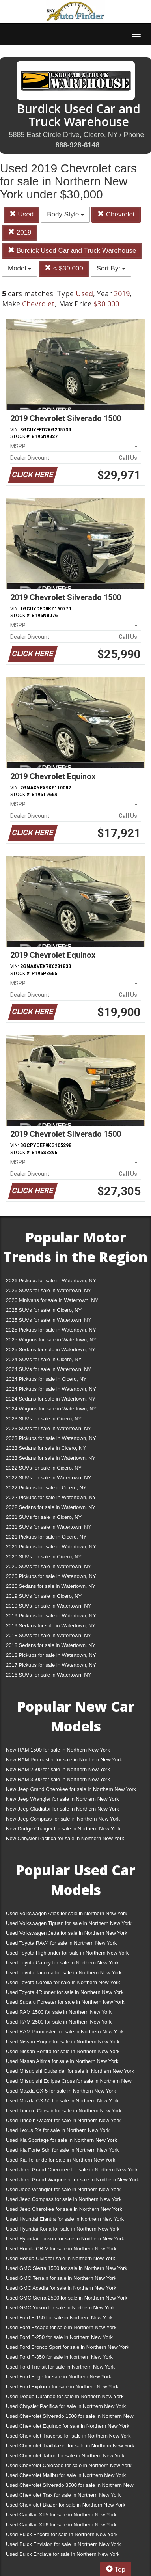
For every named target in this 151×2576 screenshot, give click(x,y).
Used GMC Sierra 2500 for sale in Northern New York (66, 2298)
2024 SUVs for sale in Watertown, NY (48, 1369)
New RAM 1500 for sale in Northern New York (58, 1750)
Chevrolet (115, 214)
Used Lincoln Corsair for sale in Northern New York (63, 2110)
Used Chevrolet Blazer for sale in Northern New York (65, 2505)
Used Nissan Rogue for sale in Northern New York (62, 2041)
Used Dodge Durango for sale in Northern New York (64, 2396)
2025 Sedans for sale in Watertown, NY (50, 1349)
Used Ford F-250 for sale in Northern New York (59, 2337)
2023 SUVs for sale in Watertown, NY (48, 1428)
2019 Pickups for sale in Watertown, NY (51, 1616)
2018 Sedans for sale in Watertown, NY (50, 1645)
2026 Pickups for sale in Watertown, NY (51, 1280)
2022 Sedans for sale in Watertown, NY (50, 1507)
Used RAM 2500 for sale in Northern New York (59, 2022)
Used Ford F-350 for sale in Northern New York (59, 2357)
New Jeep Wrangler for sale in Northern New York (62, 1799)
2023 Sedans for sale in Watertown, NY (50, 1458)
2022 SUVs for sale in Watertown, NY (48, 1478)
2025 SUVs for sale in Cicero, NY (44, 1310)
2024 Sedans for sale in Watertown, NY (50, 1399)
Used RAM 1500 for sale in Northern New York (59, 2012)
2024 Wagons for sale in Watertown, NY (51, 1409)
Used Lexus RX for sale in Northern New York (58, 2130)
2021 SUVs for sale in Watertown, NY (48, 1527)
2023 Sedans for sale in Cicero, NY (46, 1448)
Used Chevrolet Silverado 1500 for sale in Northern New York (70, 2417)
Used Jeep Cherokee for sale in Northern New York (64, 2209)
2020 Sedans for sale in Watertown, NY (50, 1586)
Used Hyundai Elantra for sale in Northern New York (65, 2219)
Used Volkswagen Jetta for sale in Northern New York (66, 1933)
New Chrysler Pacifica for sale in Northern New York (65, 1838)
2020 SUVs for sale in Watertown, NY (48, 1566)
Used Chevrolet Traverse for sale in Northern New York (68, 2436)
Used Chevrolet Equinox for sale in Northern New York (67, 2426)
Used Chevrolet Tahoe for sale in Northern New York (65, 2455)
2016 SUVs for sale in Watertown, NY (48, 1675)
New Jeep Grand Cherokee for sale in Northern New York (71, 1789)
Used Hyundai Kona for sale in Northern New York (62, 2229)
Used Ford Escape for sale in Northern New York (61, 2327)
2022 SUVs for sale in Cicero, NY (44, 1468)
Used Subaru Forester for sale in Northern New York (65, 2002)
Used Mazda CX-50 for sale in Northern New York (62, 2101)
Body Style (65, 214)
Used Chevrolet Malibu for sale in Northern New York (66, 2475)
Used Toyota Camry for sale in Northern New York (62, 1963)
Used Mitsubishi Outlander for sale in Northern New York (70, 2071)
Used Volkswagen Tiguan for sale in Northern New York (69, 1923)
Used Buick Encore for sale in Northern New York (61, 2534)
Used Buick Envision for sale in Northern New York (63, 2544)
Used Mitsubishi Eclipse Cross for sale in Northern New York (69, 2082)
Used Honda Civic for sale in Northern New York (60, 2258)
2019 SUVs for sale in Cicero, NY (44, 1596)
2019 (20, 232)
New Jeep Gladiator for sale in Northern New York (62, 1809)
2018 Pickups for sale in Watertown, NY (51, 1655)
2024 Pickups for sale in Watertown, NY (51, 1389)
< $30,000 (64, 268)
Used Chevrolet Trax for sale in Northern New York (63, 2495)
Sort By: (111, 268)
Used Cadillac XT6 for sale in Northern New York (61, 2525)
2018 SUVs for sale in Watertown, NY (48, 1635)
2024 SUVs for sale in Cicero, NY (44, 1359)
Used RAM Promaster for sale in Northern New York (65, 2032)
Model (19, 268)
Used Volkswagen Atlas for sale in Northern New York (66, 1913)
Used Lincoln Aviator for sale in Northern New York (63, 2120)
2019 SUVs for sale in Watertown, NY (48, 1606)
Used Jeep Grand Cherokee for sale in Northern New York (72, 2170)
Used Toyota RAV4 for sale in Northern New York (61, 1943)
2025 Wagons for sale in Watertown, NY (51, 1340)
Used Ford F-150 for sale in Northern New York (59, 2317)
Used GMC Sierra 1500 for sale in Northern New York (66, 2268)
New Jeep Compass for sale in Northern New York (63, 1819)
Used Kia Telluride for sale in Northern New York (60, 2160)
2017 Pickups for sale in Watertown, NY (51, 1665)
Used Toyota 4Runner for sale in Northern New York (64, 1992)
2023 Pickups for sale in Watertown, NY (51, 1438)
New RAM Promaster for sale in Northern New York (64, 1760)
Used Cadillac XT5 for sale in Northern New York (61, 2515)
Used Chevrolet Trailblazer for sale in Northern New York (70, 2446)
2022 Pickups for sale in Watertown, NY (51, 1497)
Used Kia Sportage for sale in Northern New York (61, 2140)
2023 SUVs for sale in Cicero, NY (44, 1418)
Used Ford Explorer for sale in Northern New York (62, 2386)
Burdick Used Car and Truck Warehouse (72, 250)
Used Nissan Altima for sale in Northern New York (62, 2061)
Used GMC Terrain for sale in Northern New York (61, 2278)
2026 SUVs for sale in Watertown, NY (48, 1290)
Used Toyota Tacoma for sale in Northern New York (64, 1972)
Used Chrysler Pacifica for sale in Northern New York (66, 2406)
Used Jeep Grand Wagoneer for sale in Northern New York (72, 2179)
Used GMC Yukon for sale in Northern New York (60, 2308)
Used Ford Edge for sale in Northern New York (58, 2377)
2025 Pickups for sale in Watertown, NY (51, 1330)
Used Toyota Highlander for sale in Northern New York (67, 1953)
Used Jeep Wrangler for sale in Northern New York (63, 2189)
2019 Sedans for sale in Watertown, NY (50, 1625)
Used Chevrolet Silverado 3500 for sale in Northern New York (70, 2486)
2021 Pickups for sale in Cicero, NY (46, 1537)
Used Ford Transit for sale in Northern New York (60, 2367)
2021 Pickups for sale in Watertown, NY (51, 1547)
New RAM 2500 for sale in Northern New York (58, 1769)
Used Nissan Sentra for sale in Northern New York (62, 2051)
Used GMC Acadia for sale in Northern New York (61, 2288)
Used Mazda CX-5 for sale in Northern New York (61, 2091)
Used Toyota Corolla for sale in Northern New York (63, 1982)
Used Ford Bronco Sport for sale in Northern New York (67, 2347)
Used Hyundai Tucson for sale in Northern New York (65, 2239)
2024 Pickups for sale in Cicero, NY (46, 1379)
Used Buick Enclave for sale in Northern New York (62, 2554)
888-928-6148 (77, 145)
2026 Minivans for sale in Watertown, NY (52, 1300)
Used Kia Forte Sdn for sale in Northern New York (62, 2150)
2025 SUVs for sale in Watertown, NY (48, 1320)
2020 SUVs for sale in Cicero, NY (44, 1556)
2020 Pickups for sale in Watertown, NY (51, 1576)
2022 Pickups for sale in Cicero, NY (46, 1487)
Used (21, 214)
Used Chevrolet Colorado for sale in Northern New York (69, 2465)
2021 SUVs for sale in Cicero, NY (44, 1517)
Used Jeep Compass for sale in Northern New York (63, 2199)
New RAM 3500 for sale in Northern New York (58, 1779)
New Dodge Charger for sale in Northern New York (63, 1829)
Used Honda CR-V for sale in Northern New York (61, 2248)
